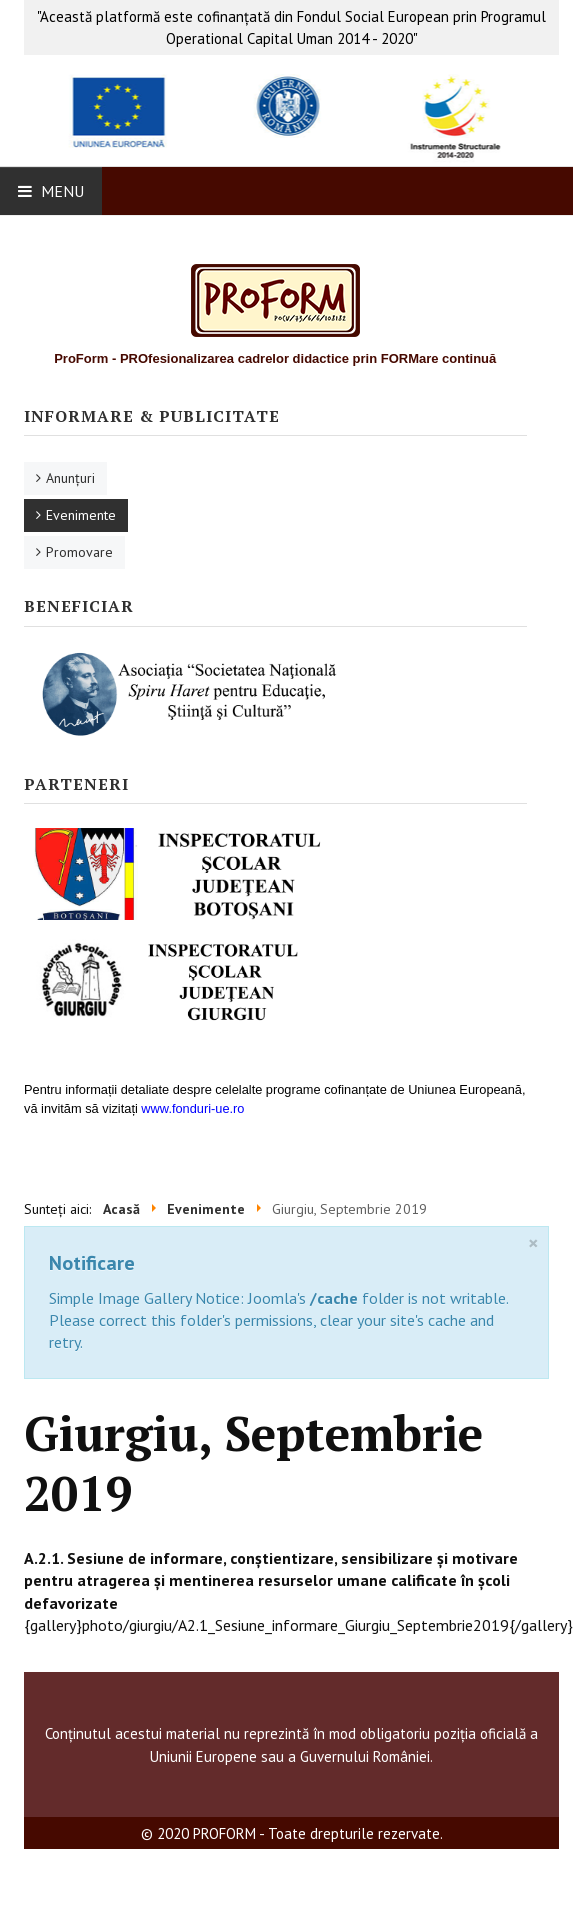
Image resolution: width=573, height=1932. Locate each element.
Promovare (79, 552)
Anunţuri (70, 478)
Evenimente (81, 515)
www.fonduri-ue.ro (192, 1108)
